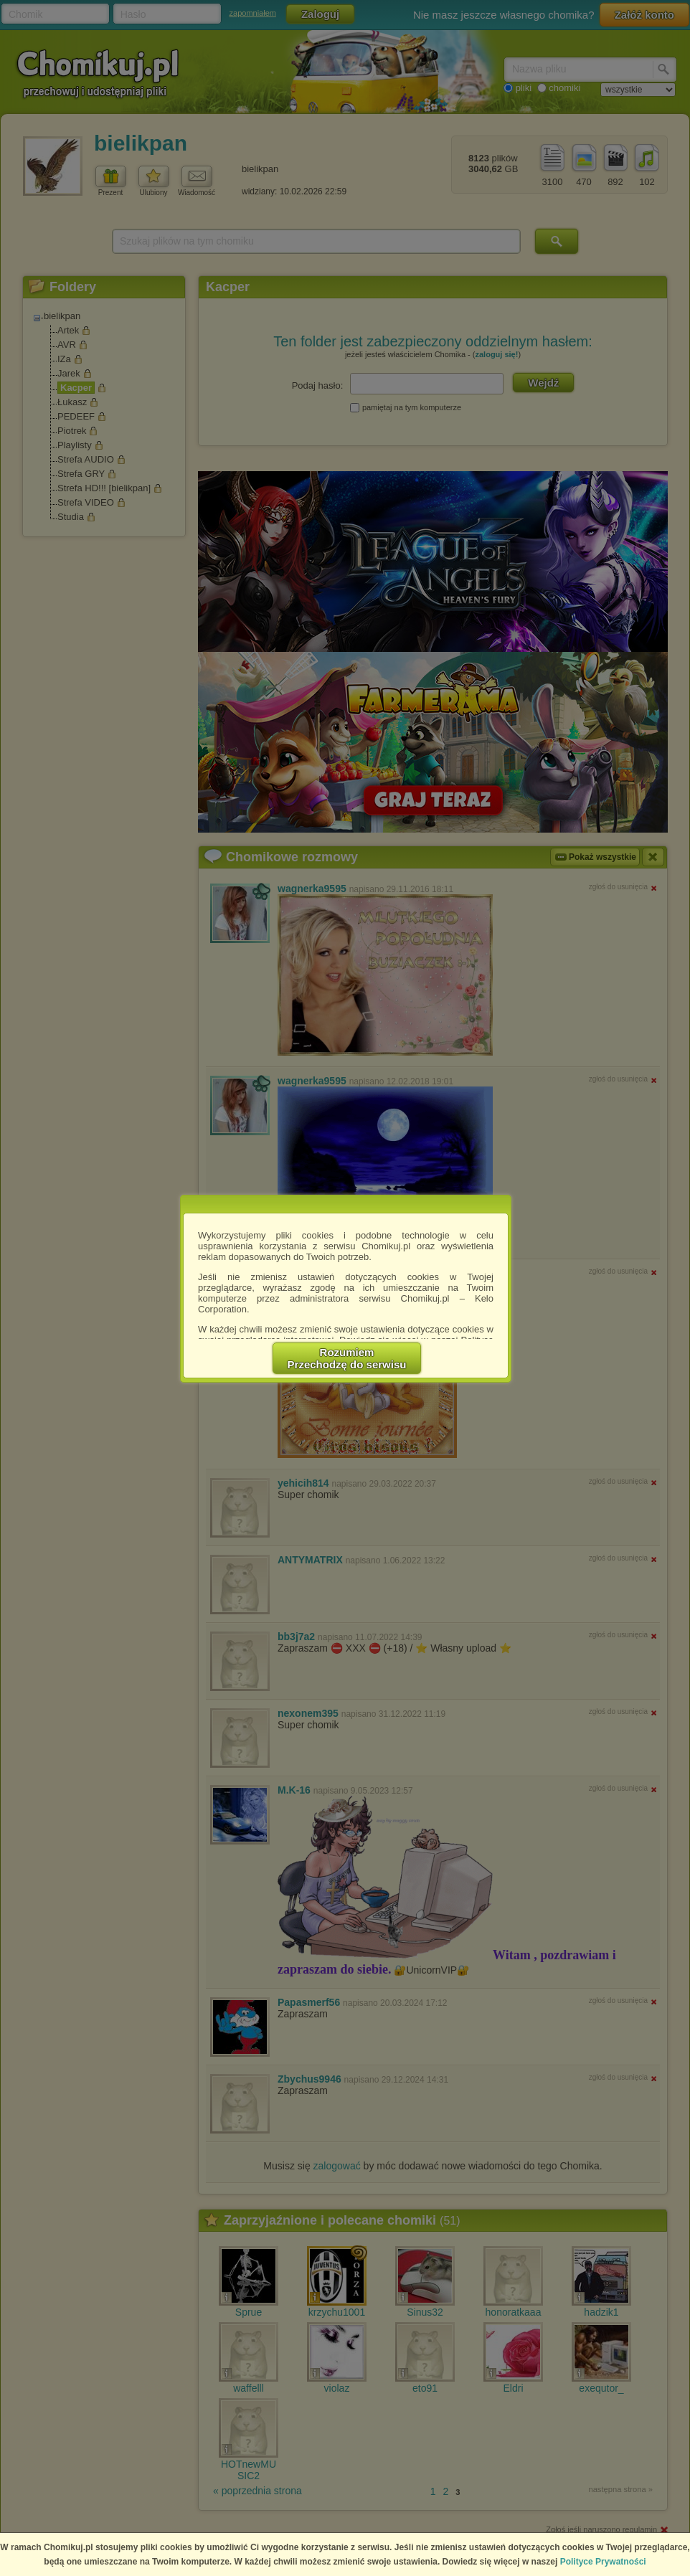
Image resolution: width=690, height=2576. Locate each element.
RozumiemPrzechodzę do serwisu (347, 1358)
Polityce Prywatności (603, 2562)
